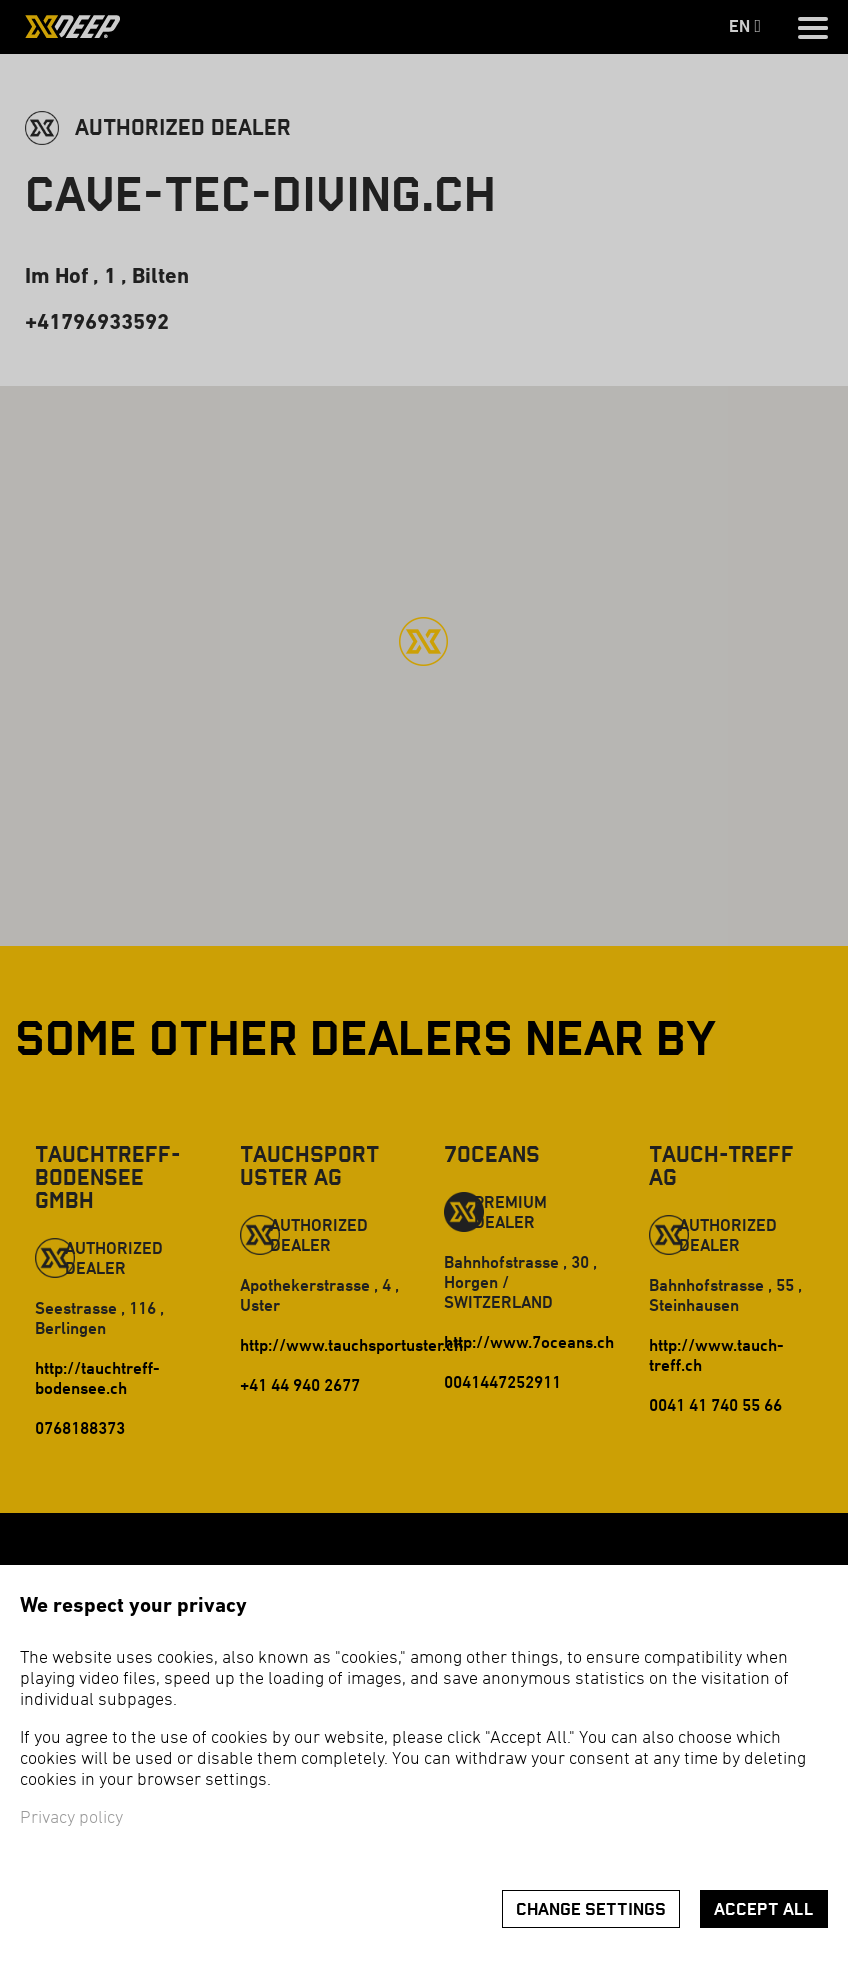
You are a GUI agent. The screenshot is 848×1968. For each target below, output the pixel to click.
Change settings (591, 1909)
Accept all (764, 1909)
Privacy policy (71, 1818)
